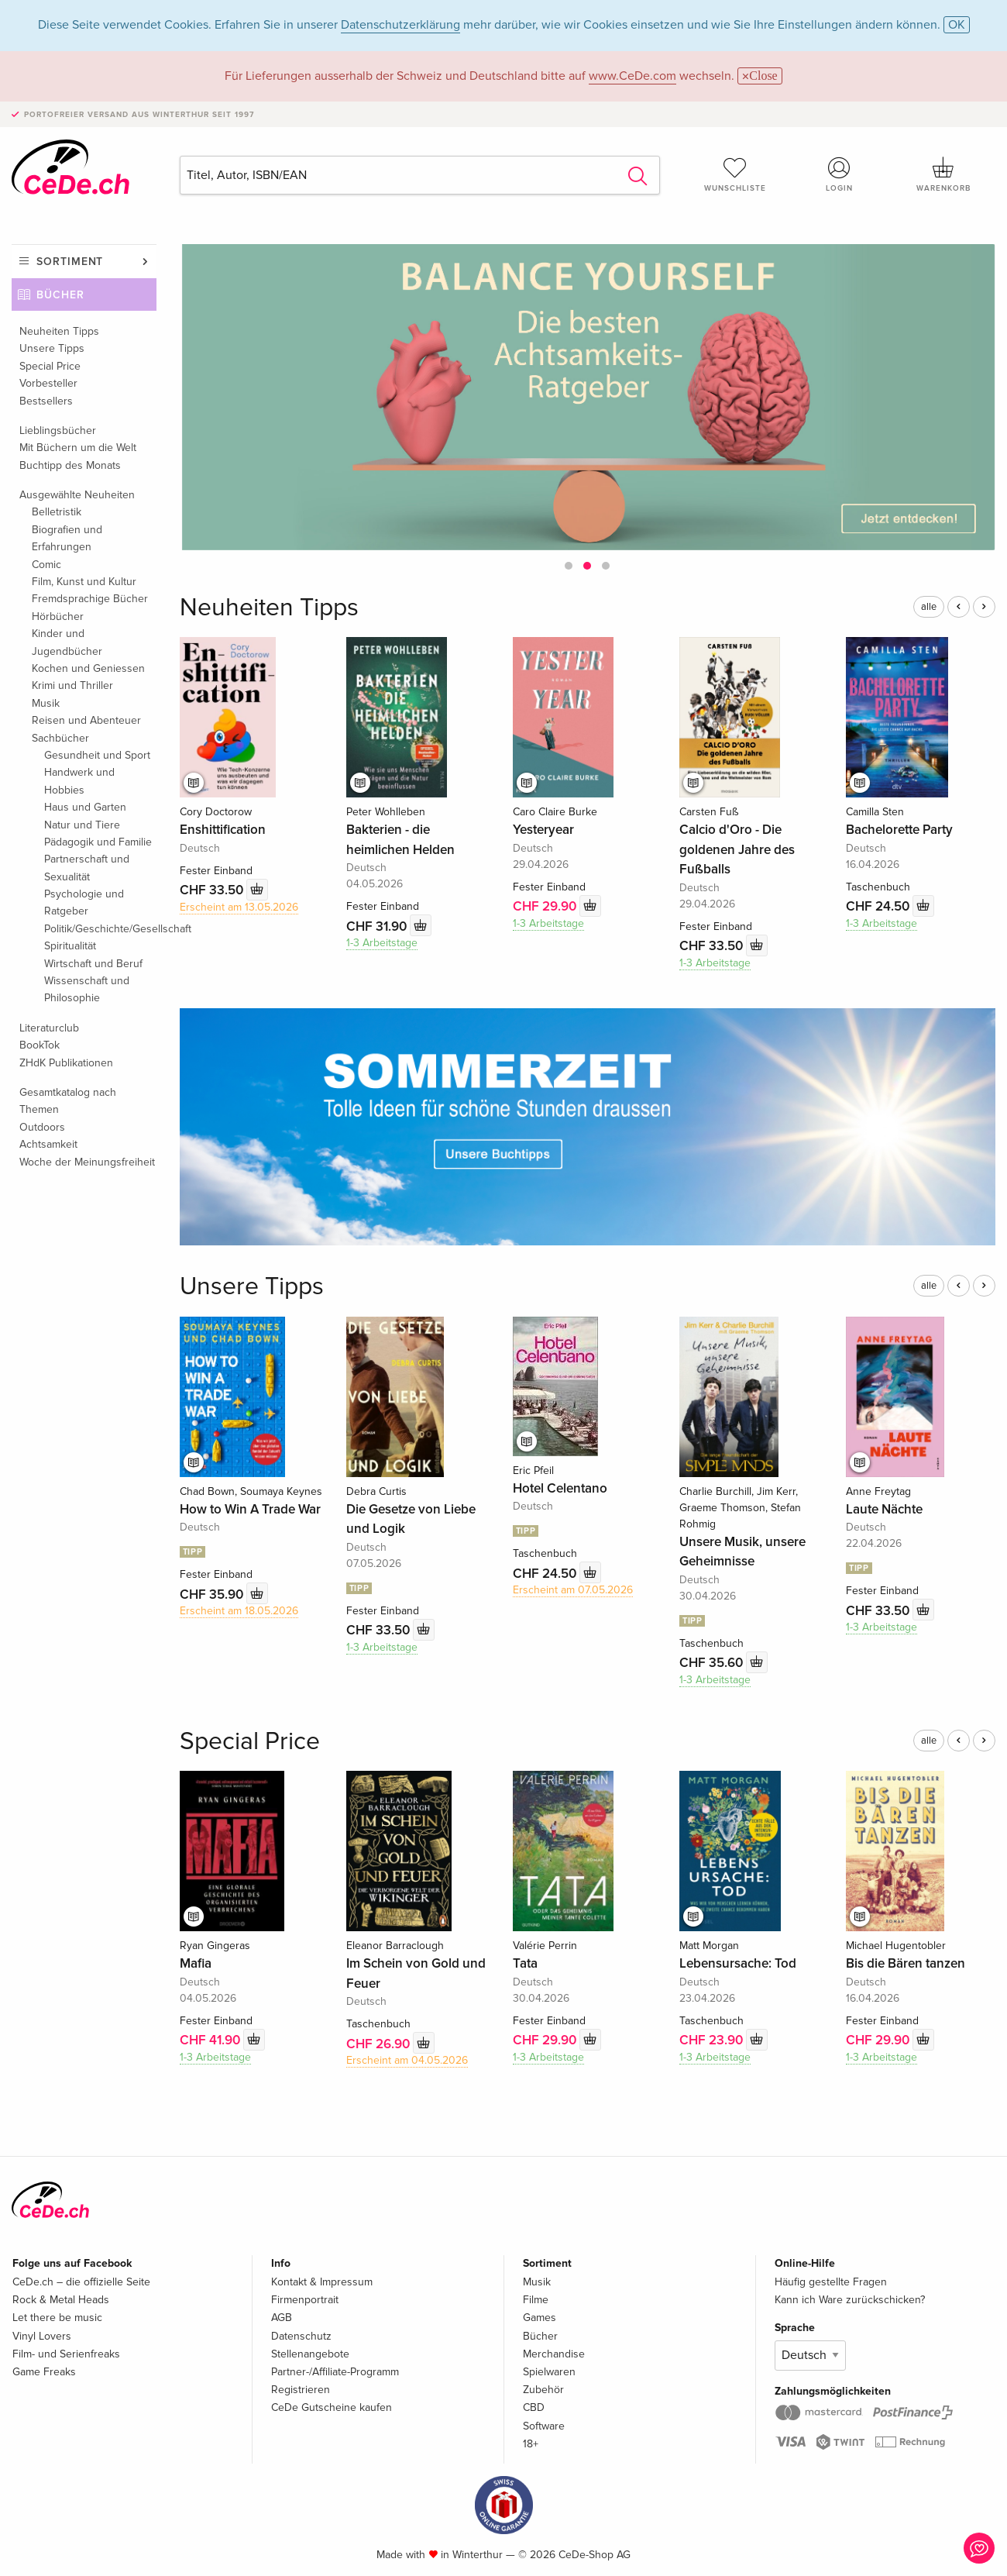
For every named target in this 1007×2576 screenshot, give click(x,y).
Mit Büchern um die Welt (77, 447)
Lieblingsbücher (57, 430)
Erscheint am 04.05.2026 (407, 2060)
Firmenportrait (305, 2299)
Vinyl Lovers (41, 2336)
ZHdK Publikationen (66, 1062)
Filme (535, 2299)
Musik (46, 703)
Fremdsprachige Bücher (90, 598)
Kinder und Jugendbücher (67, 642)
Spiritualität (70, 945)
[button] (568, 565)
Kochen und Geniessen (88, 668)
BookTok (39, 1045)
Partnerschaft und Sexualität (86, 867)
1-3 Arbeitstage (382, 942)
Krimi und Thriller (72, 685)
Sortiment (69, 261)
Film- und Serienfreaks (66, 2354)
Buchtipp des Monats (70, 465)
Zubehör (543, 2389)
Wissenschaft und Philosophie (86, 989)
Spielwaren (549, 2371)
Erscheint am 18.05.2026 (239, 1610)
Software (544, 2426)
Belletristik (56, 511)
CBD (534, 2407)
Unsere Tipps (51, 348)
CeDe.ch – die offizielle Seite (81, 2281)
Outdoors (42, 1127)
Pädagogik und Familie (98, 842)
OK (956, 25)
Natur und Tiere (82, 825)
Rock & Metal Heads (60, 2299)
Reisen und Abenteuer (86, 720)
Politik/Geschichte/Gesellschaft (100, 928)
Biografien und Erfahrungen (67, 538)
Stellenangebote (310, 2354)
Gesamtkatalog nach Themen (67, 1101)
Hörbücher (58, 616)
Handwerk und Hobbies (79, 781)
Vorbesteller (48, 383)
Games (539, 2317)
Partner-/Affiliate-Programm (335, 2371)
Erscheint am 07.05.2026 (573, 1589)
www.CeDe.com (632, 76)
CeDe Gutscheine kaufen (331, 2407)
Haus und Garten (85, 807)
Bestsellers (46, 401)
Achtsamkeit (48, 1144)
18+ (530, 2443)
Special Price (50, 366)
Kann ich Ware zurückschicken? (850, 2299)
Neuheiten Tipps (59, 331)
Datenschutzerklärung (400, 25)
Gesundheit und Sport (97, 755)
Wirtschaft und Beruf (93, 963)
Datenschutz (301, 2336)
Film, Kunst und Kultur (84, 581)
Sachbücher (60, 738)
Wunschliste (735, 174)
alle (929, 607)
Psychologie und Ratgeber (84, 902)
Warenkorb (943, 174)
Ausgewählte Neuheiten (77, 494)
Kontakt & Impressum (322, 2281)
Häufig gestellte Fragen (831, 2281)
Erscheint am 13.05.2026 (239, 907)
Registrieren (300, 2389)
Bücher (60, 294)
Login (839, 174)
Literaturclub (49, 1028)
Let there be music (57, 2317)
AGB (281, 2317)
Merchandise (554, 2354)
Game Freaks (44, 2371)
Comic (46, 564)
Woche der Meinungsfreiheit (87, 1162)
